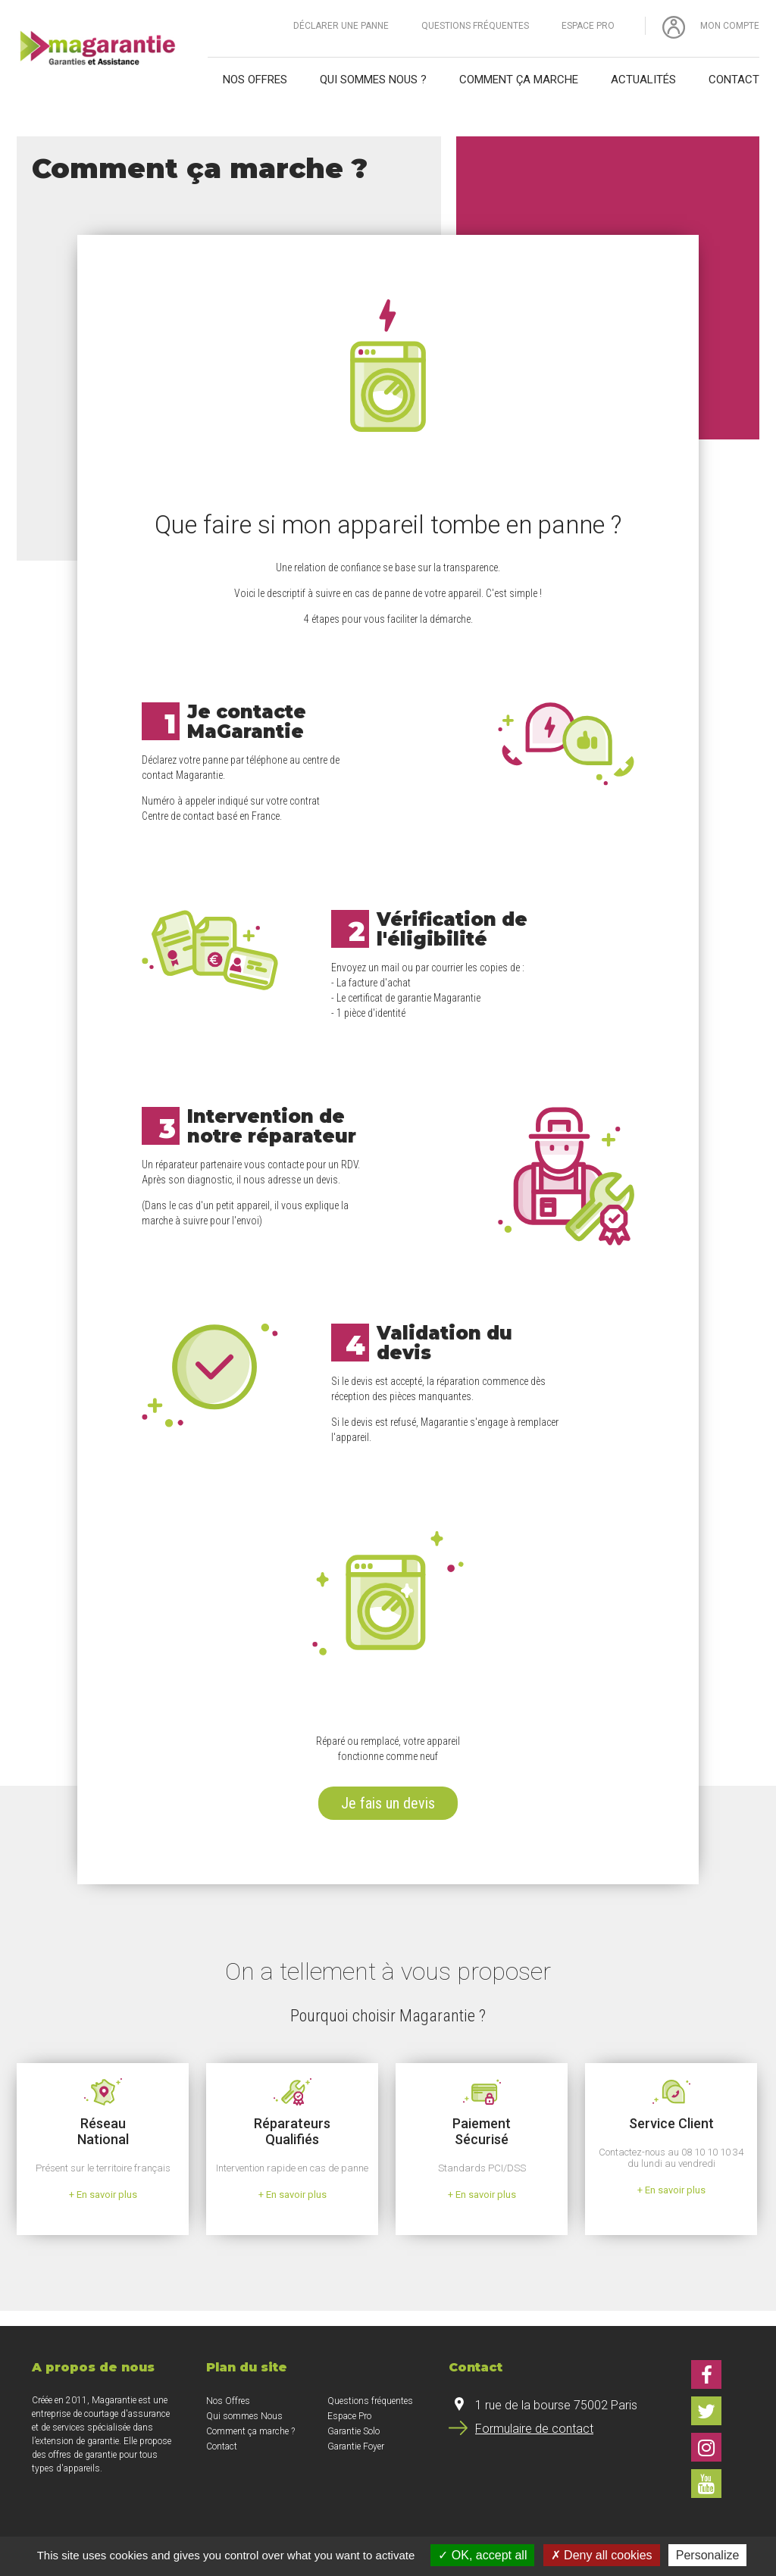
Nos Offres (228, 2401)
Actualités (643, 79)
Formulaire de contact (534, 2428)
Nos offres (255, 79)
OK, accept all (482, 2555)
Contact (734, 79)
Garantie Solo (353, 2431)
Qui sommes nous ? (373, 79)
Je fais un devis (388, 1803)
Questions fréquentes (475, 25)
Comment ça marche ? (250, 2431)
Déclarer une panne (341, 25)
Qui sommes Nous (244, 2416)
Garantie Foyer (355, 2446)
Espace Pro (588, 25)
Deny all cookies (601, 2555)
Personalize (708, 2555)
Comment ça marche (518, 79)
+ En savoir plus (103, 2194)
